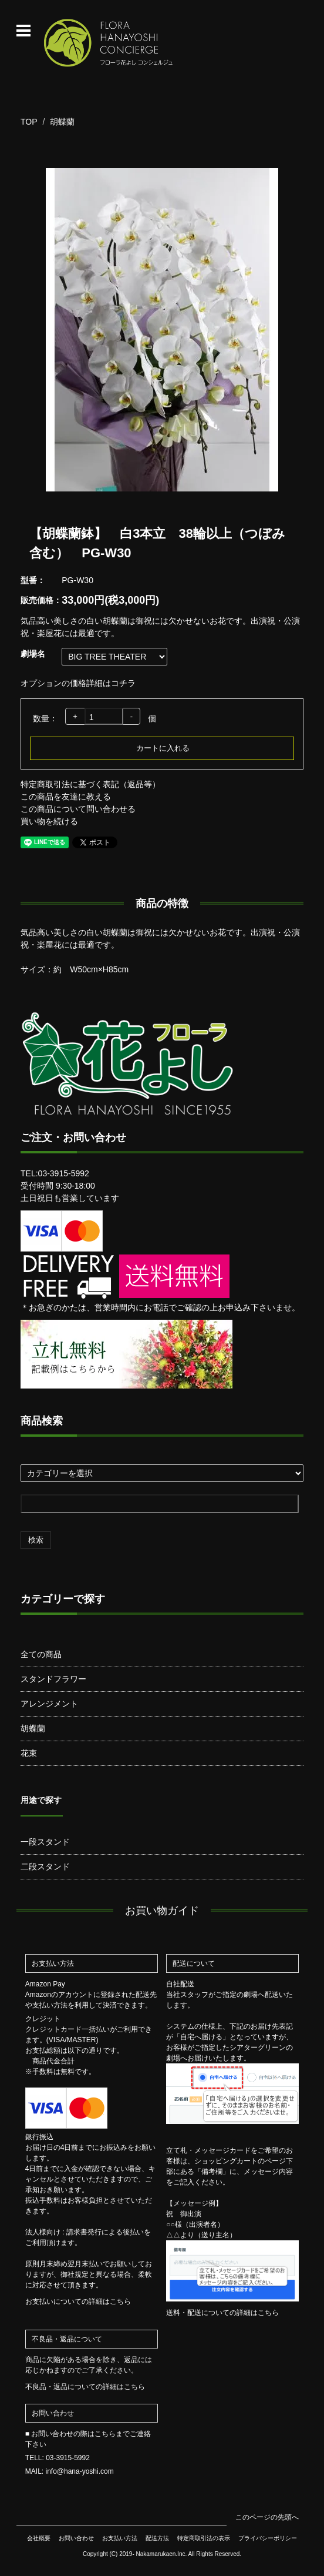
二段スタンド (45, 1866)
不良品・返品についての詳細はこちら (85, 2387)
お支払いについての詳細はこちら (78, 2301)
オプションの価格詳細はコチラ (78, 683)
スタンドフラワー (53, 1679)
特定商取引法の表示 (203, 2538)
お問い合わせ (76, 2538)
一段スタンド (45, 1841)
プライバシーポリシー (267, 2538)
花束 (29, 1753)
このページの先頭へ (267, 2517)
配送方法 (157, 2538)
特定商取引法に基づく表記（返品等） (90, 784)
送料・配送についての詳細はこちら (222, 2313)
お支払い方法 (119, 2538)
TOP (29, 121)
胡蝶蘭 (62, 121)
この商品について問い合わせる (78, 809)
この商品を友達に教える (66, 796)
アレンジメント (49, 1703)
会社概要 (38, 2538)
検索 (35, 1539)
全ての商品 (41, 1654)
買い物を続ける (49, 821)
